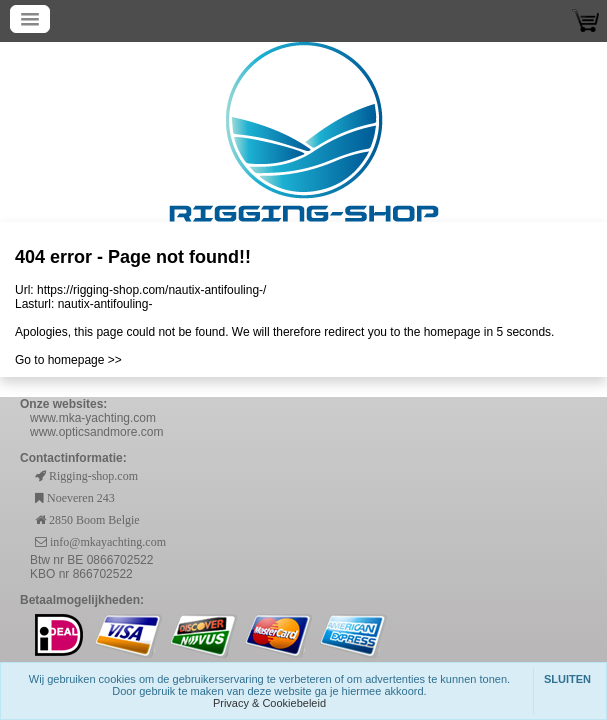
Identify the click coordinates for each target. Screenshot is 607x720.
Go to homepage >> (68, 360)
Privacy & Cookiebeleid (269, 703)
